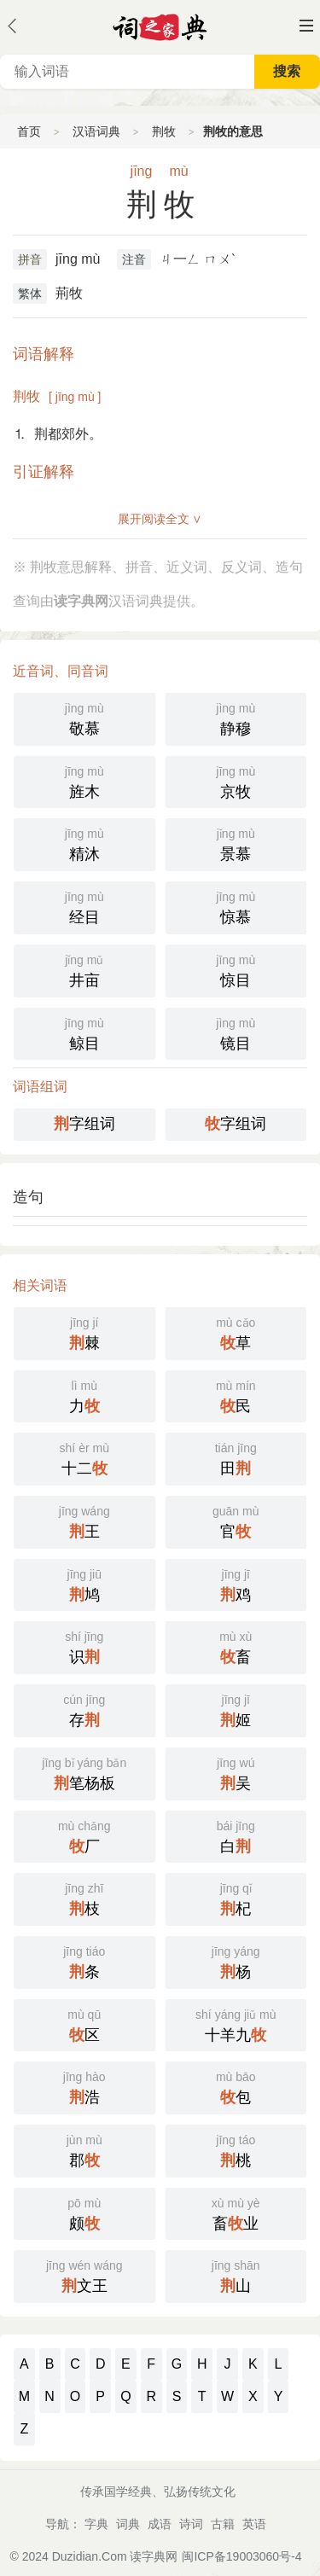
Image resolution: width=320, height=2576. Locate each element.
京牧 (236, 780)
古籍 (223, 2524)
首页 (29, 131)
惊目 (236, 969)
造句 (28, 1197)
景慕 (236, 843)
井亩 (84, 969)
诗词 (191, 2524)
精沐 (84, 843)
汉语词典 (96, 131)
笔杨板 (84, 1772)
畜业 (236, 2212)
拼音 (30, 259)
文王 (84, 2274)
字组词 (84, 1123)
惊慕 (236, 906)
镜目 (236, 1032)
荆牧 (164, 131)
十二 (84, 1457)
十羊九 (236, 2024)
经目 (84, 906)
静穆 (236, 717)
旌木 (84, 780)
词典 (128, 2524)
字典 (96, 2524)
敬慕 (84, 717)
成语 (160, 2524)
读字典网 (153, 2556)
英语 (254, 2524)
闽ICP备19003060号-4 (241, 2556)
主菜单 (306, 25)
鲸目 (84, 1032)
